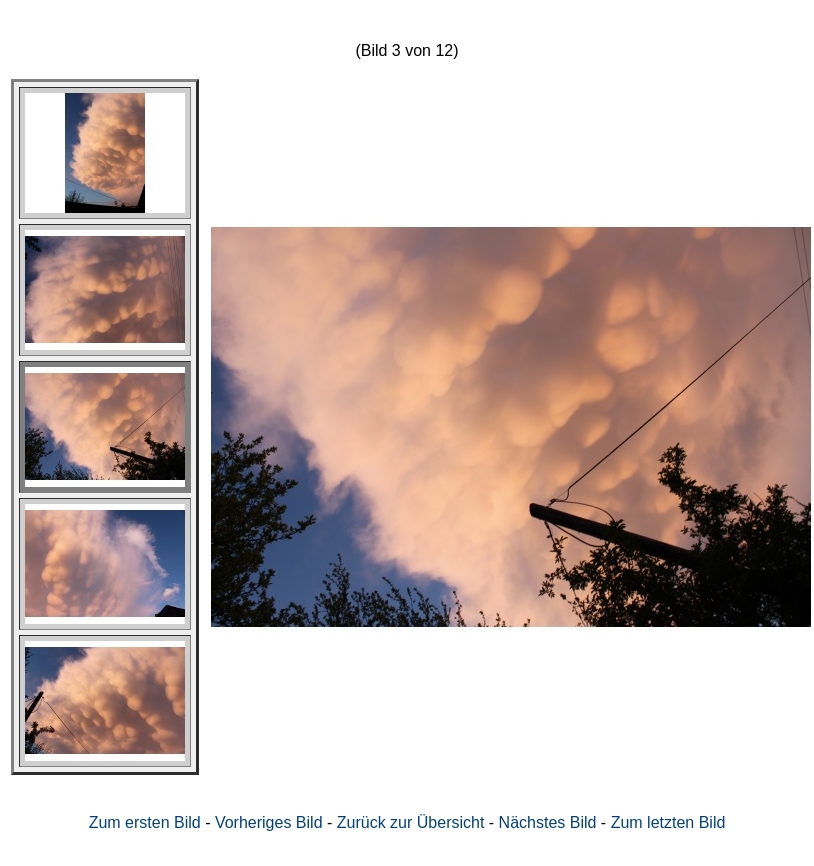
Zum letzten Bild (668, 822)
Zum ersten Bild (145, 822)
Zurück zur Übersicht (411, 822)
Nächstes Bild (548, 822)
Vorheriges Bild (269, 822)
